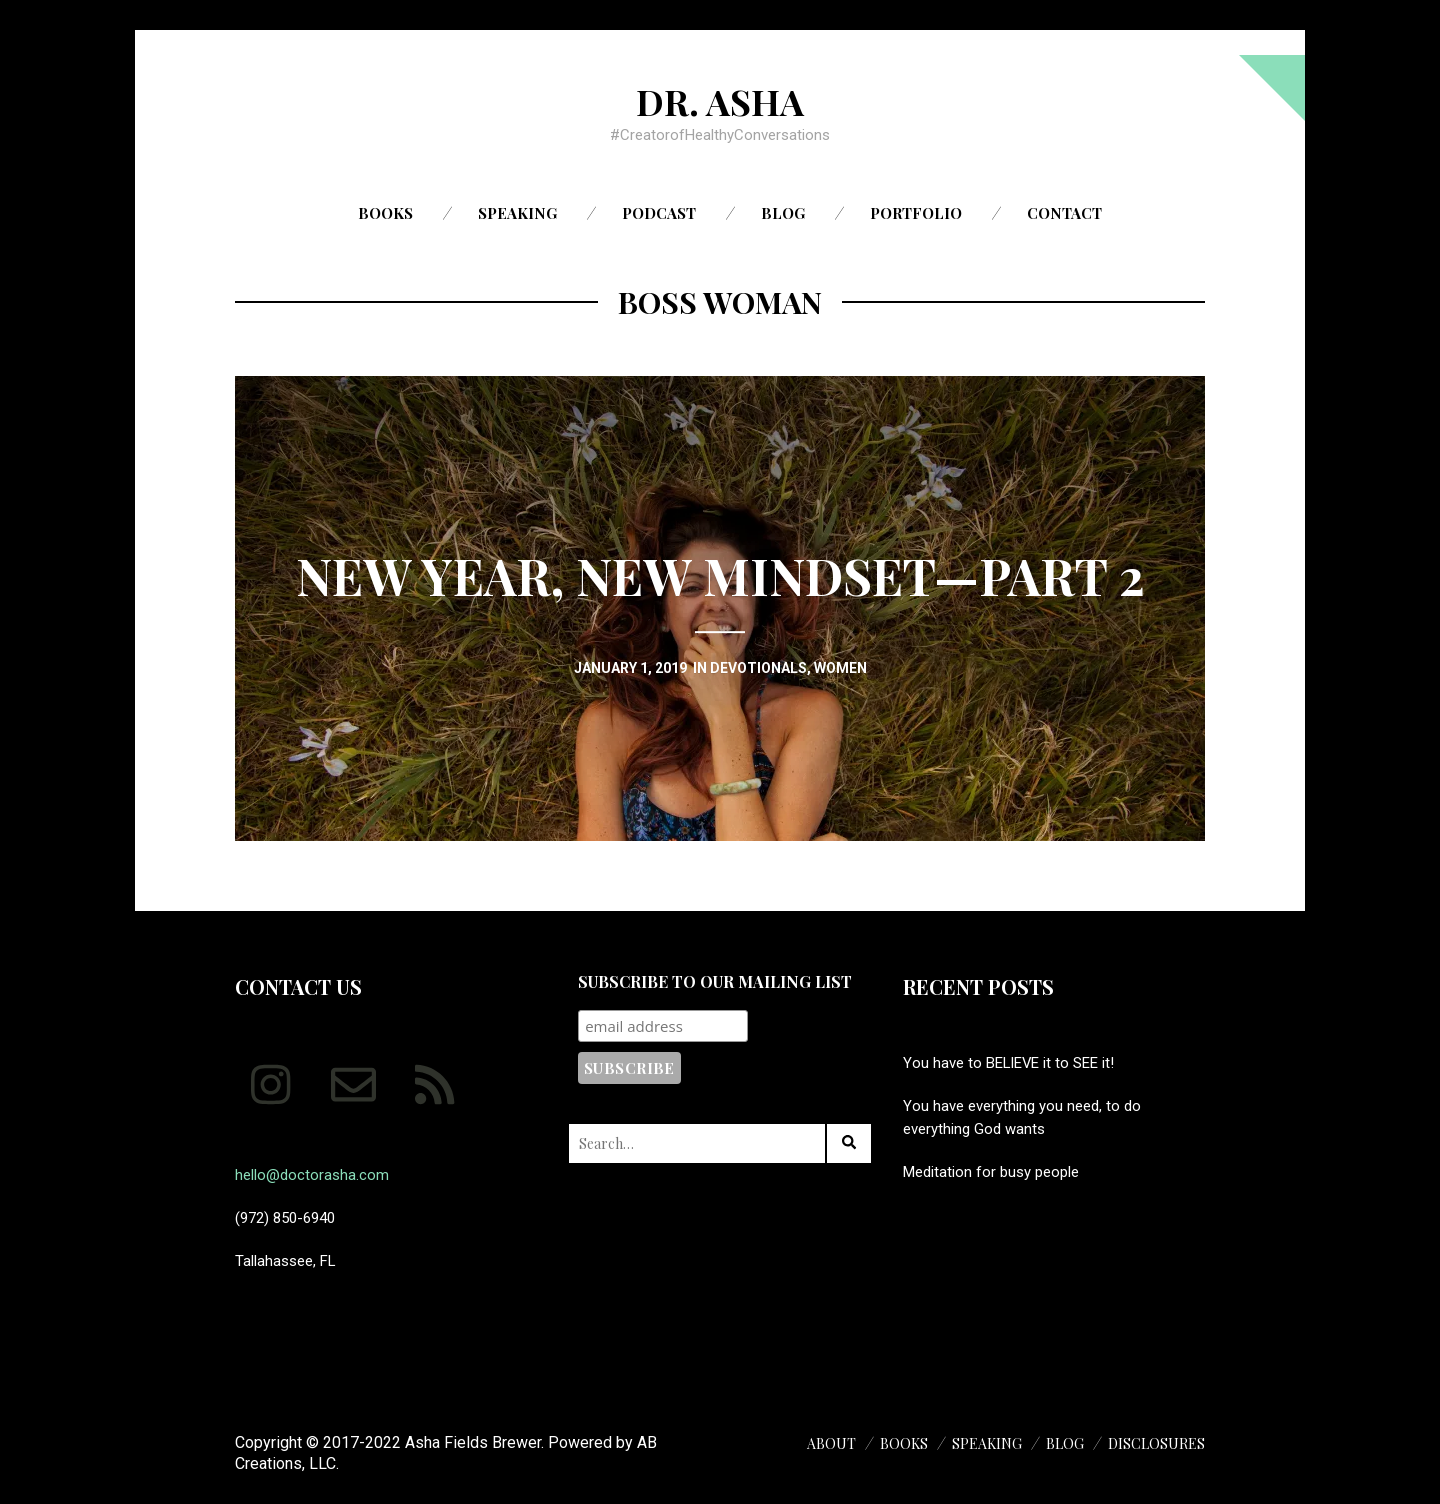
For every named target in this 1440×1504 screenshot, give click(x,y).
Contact (1064, 213)
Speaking (517, 213)
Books (385, 213)
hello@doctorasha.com (312, 1175)
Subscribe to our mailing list (715, 981)
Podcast (659, 213)
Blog (783, 213)
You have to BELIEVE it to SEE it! (1008, 1063)
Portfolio (916, 213)
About (831, 1443)
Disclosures (1156, 1443)
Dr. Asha (720, 101)
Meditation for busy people (991, 1172)
